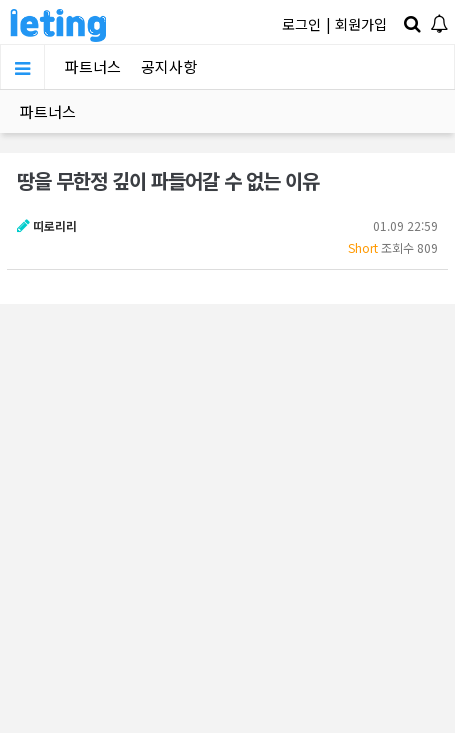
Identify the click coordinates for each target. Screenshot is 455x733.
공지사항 (169, 66)
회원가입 (361, 24)
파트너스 (93, 66)
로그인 (301, 24)
